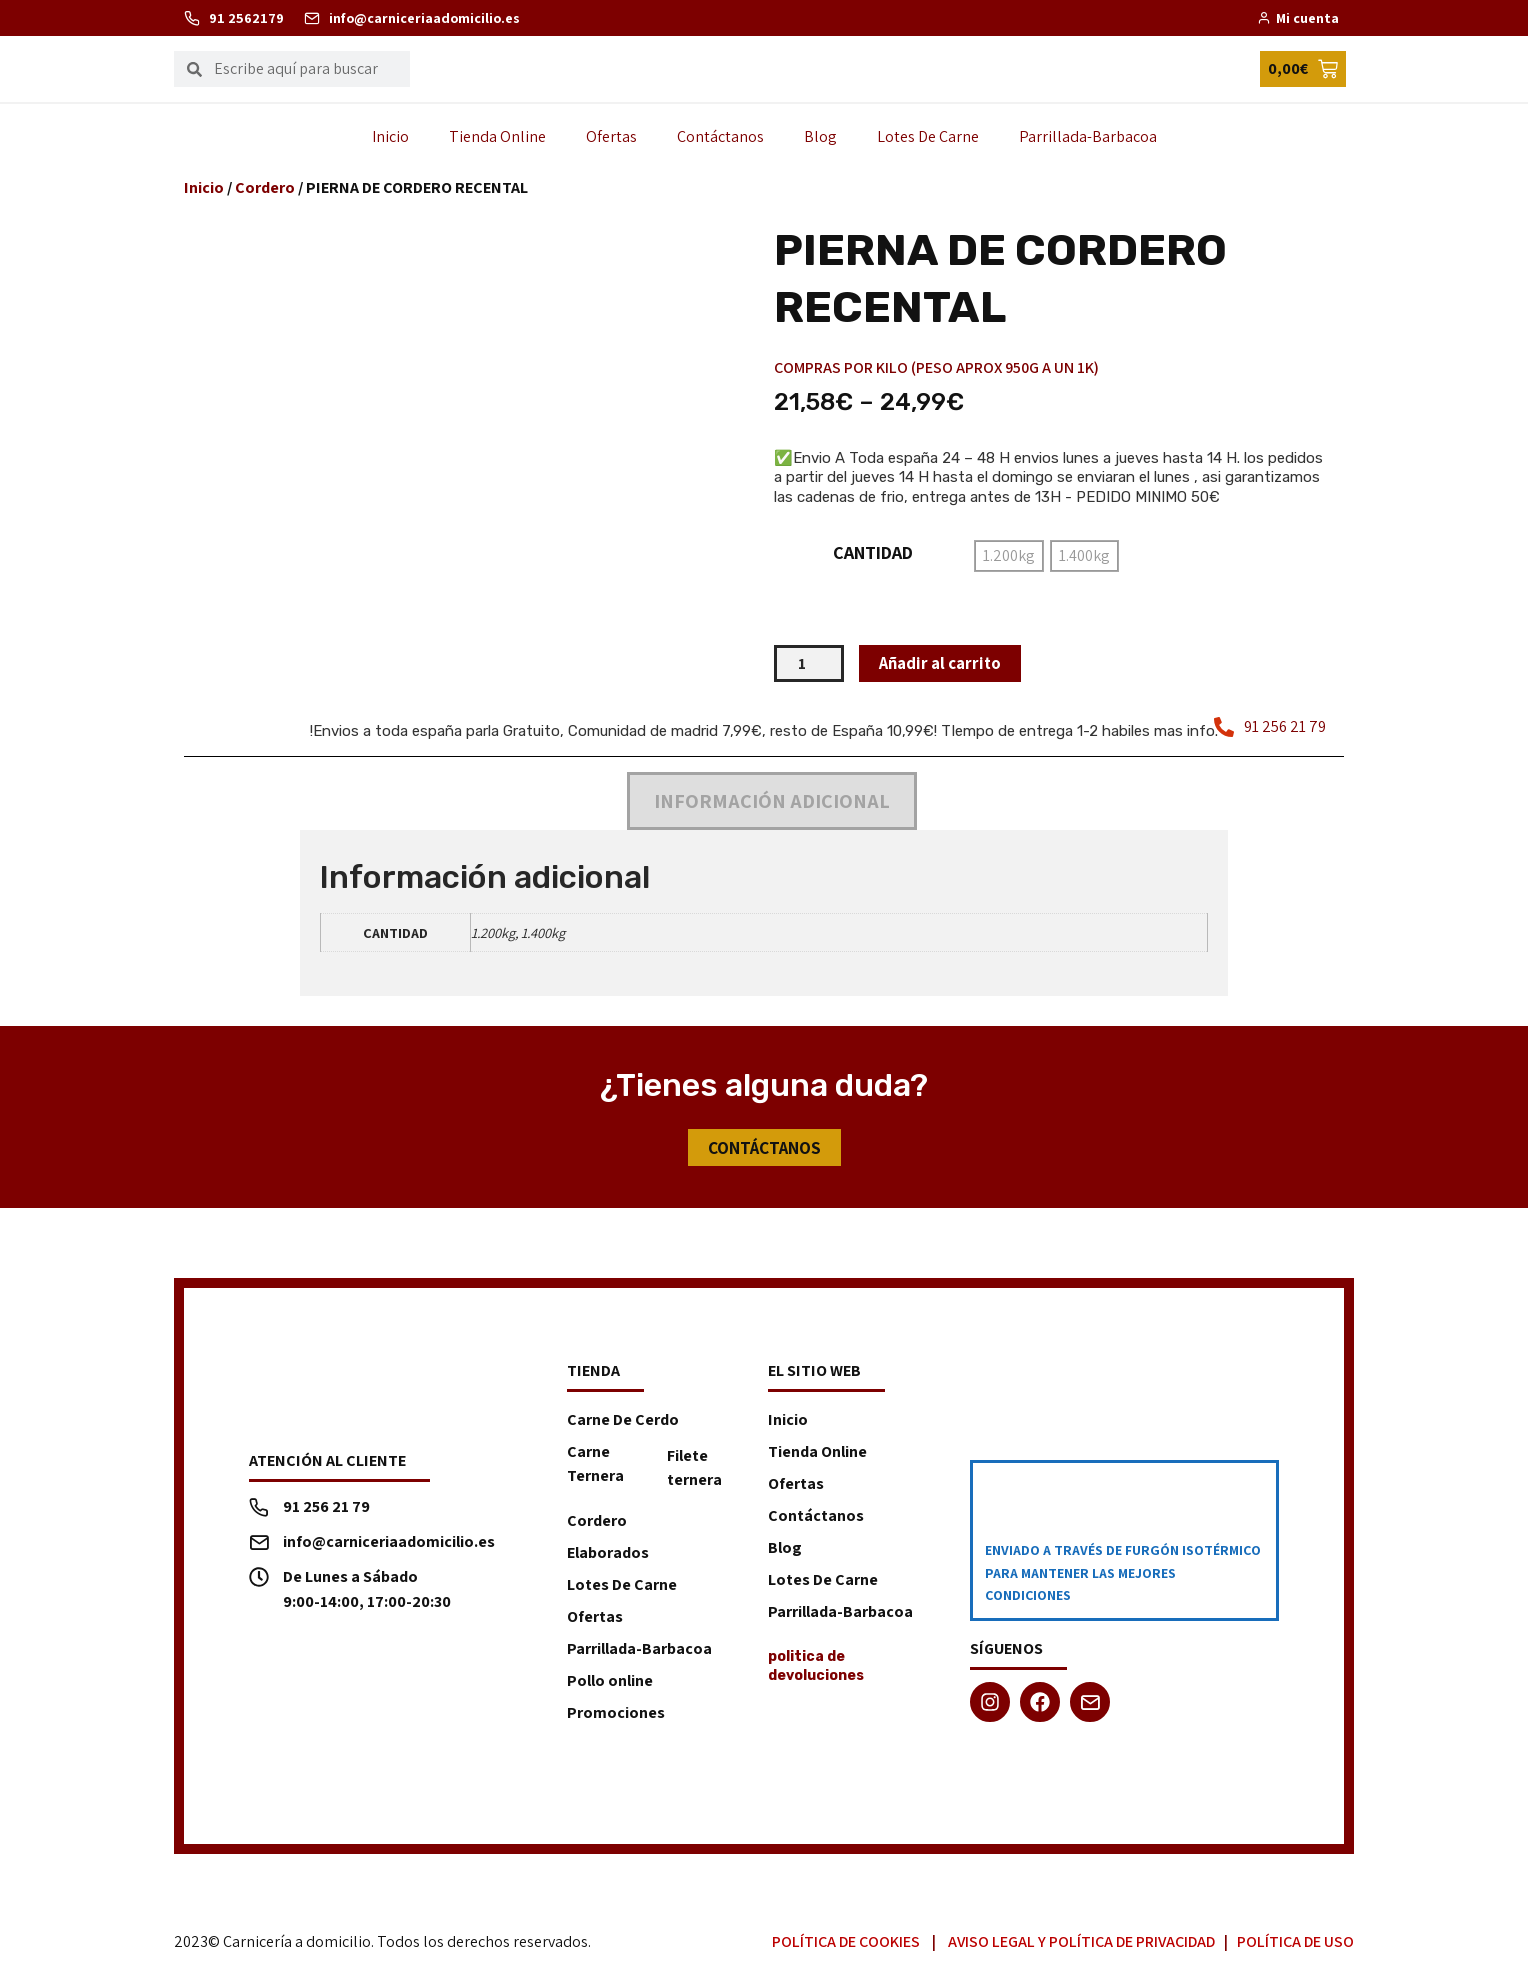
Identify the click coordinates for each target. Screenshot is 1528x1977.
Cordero (265, 187)
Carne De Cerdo (623, 1421)
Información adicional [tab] (772, 802)
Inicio (390, 136)
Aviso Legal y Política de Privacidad (1081, 1943)
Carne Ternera (595, 1465)
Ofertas (611, 136)
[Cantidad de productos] (809, 664)
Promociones (616, 1714)
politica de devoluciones (816, 1667)
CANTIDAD (873, 553)
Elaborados (608, 1554)
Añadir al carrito (945, 663)
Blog (820, 136)
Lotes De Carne (928, 136)
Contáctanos (720, 136)
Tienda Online (497, 136)
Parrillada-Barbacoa (1088, 136)
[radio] (1009, 556)
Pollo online (610, 1682)
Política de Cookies (846, 1943)
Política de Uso (1295, 1943)
